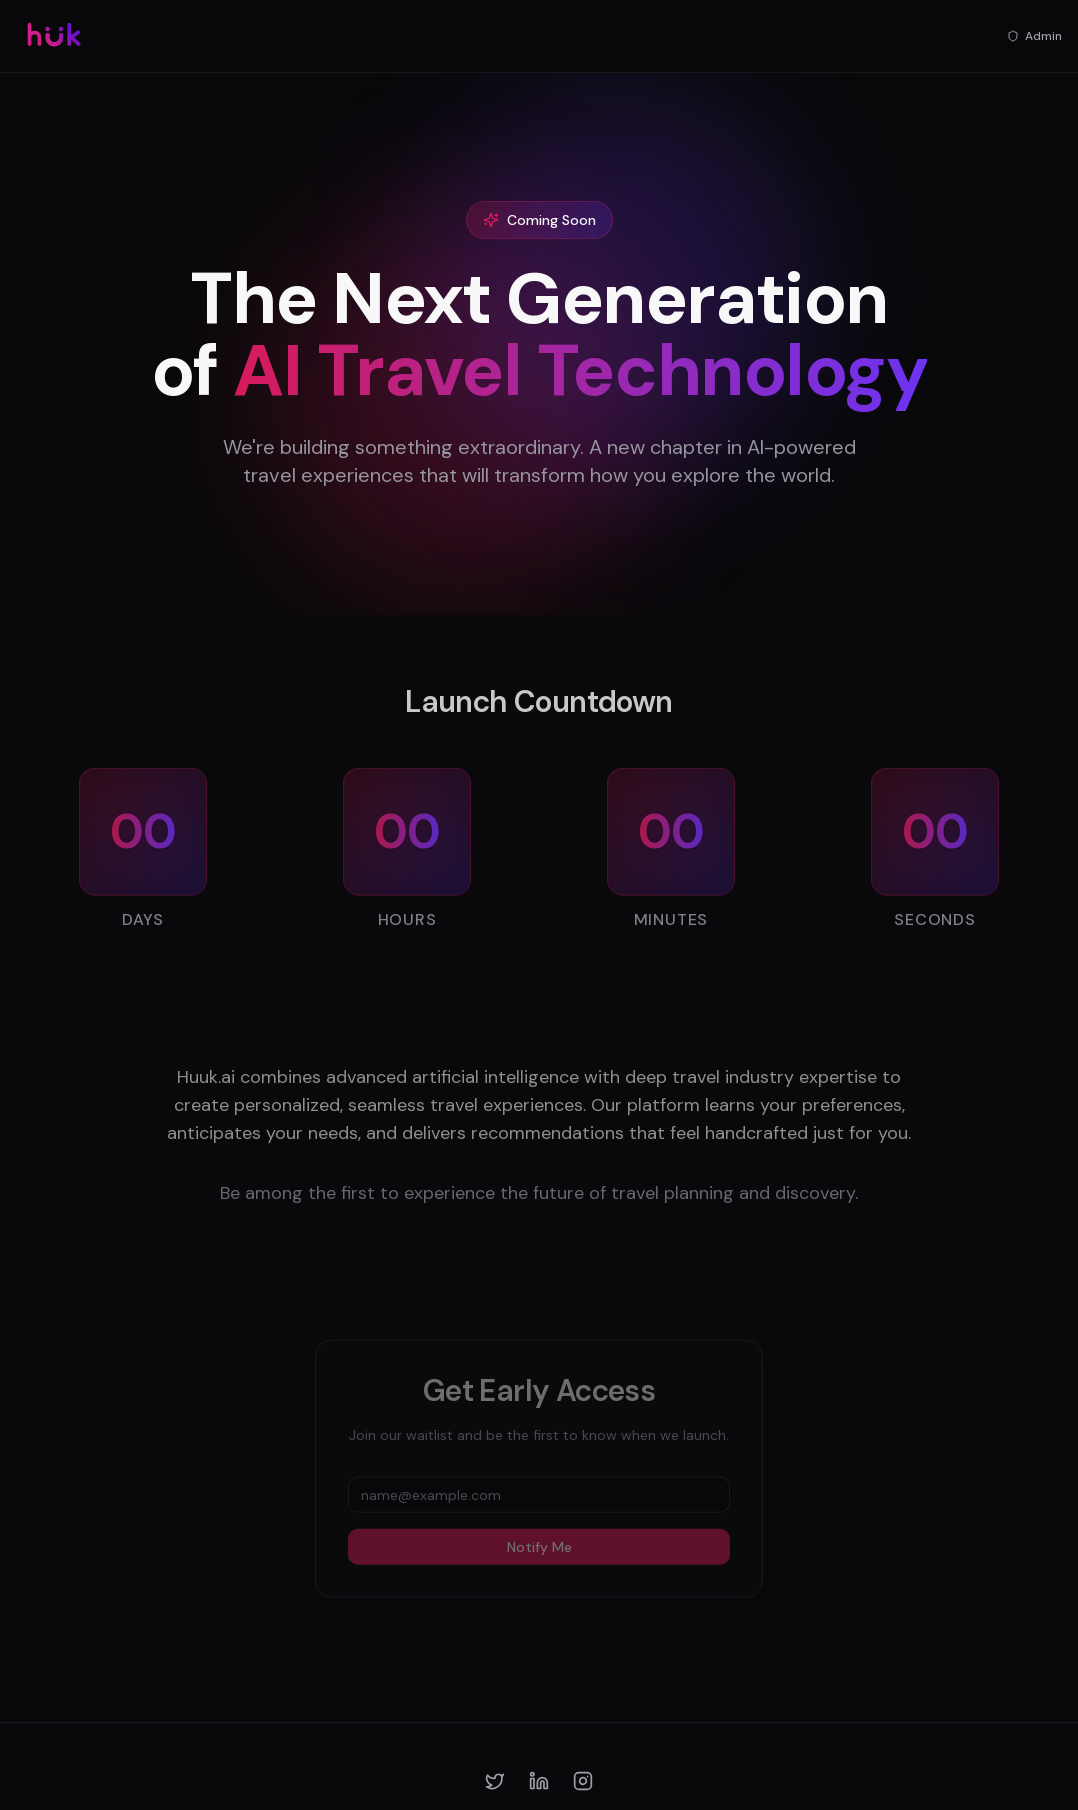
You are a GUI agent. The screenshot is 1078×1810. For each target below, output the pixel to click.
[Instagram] (583, 1781)
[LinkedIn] (539, 1781)
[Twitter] (495, 1781)
